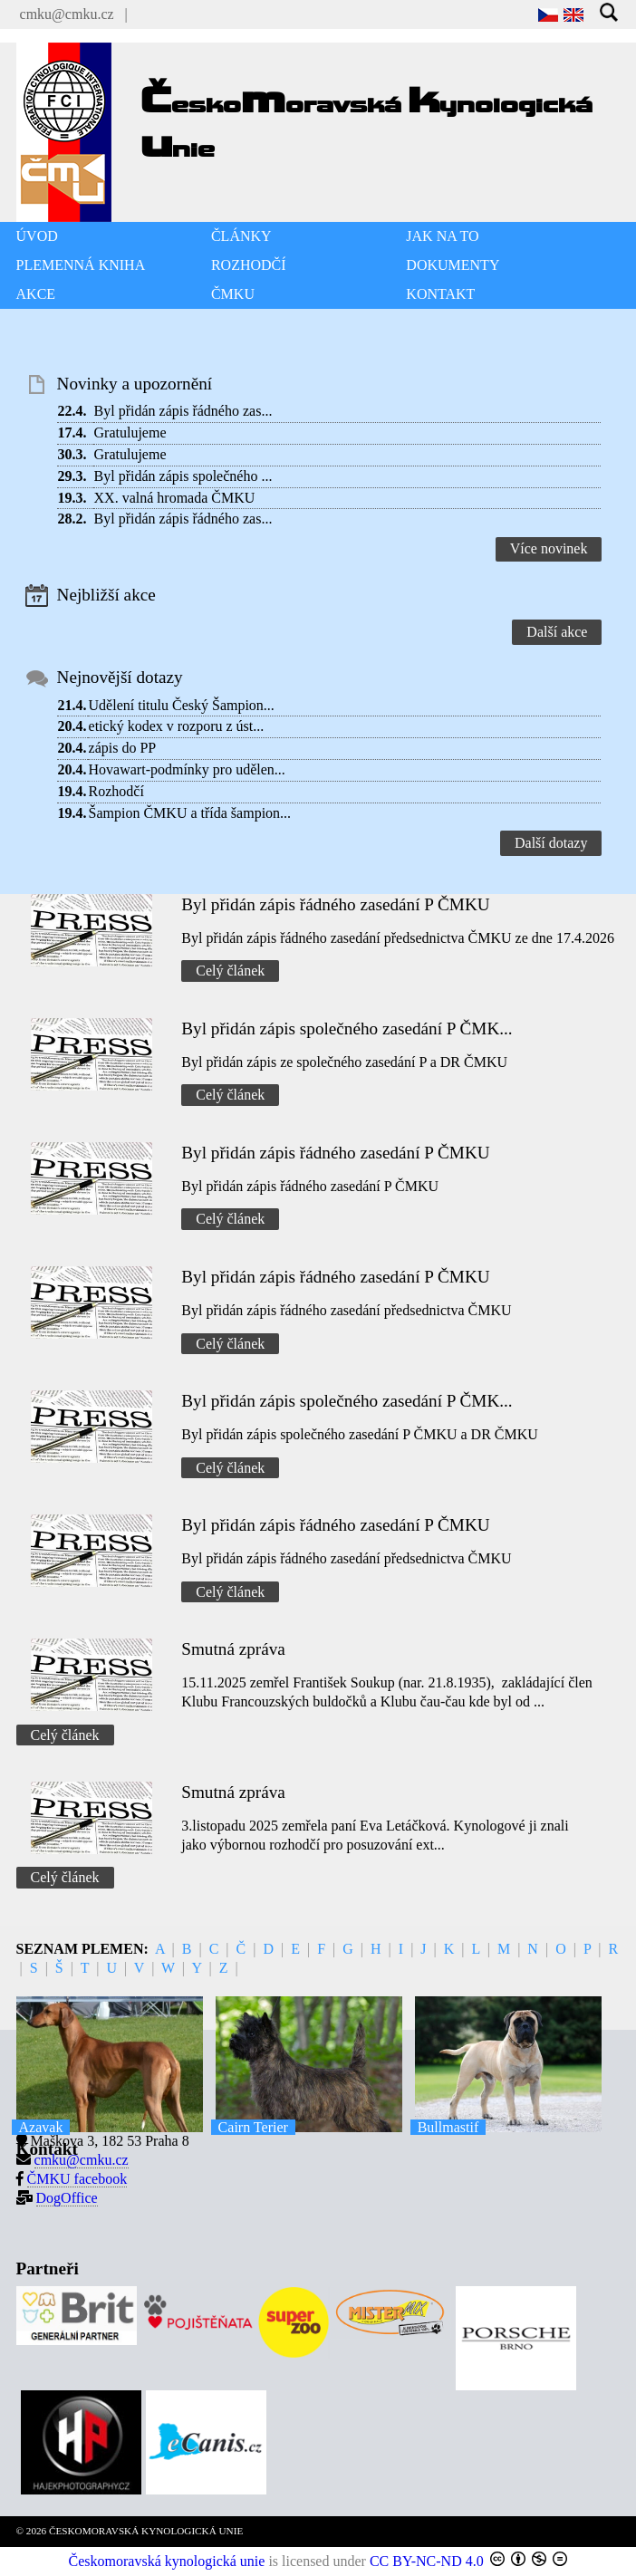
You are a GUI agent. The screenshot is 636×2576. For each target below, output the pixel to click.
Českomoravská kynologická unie (167, 2561)
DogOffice (67, 2198)
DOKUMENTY (452, 265)
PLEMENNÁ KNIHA (81, 265)
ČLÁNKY (241, 236)
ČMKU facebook (77, 2179)
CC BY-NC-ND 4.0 (427, 2561)
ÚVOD (37, 236)
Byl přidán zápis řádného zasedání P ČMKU (335, 904)
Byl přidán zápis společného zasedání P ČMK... (346, 1028)
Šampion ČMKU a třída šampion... (190, 813)
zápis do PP (123, 747)
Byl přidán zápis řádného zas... (183, 410)
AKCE (36, 294)
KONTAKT (440, 294)
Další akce (556, 631)
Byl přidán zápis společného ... (183, 476)
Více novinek (549, 548)
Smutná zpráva (233, 1648)
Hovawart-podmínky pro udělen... (187, 769)
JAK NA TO (442, 236)
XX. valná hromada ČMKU (174, 497)
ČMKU (233, 294)
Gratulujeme (130, 432)
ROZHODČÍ (248, 265)
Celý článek (230, 970)
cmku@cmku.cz (67, 14)
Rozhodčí (116, 791)
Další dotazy (551, 843)
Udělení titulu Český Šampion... (182, 705)
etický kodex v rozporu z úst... (177, 726)
